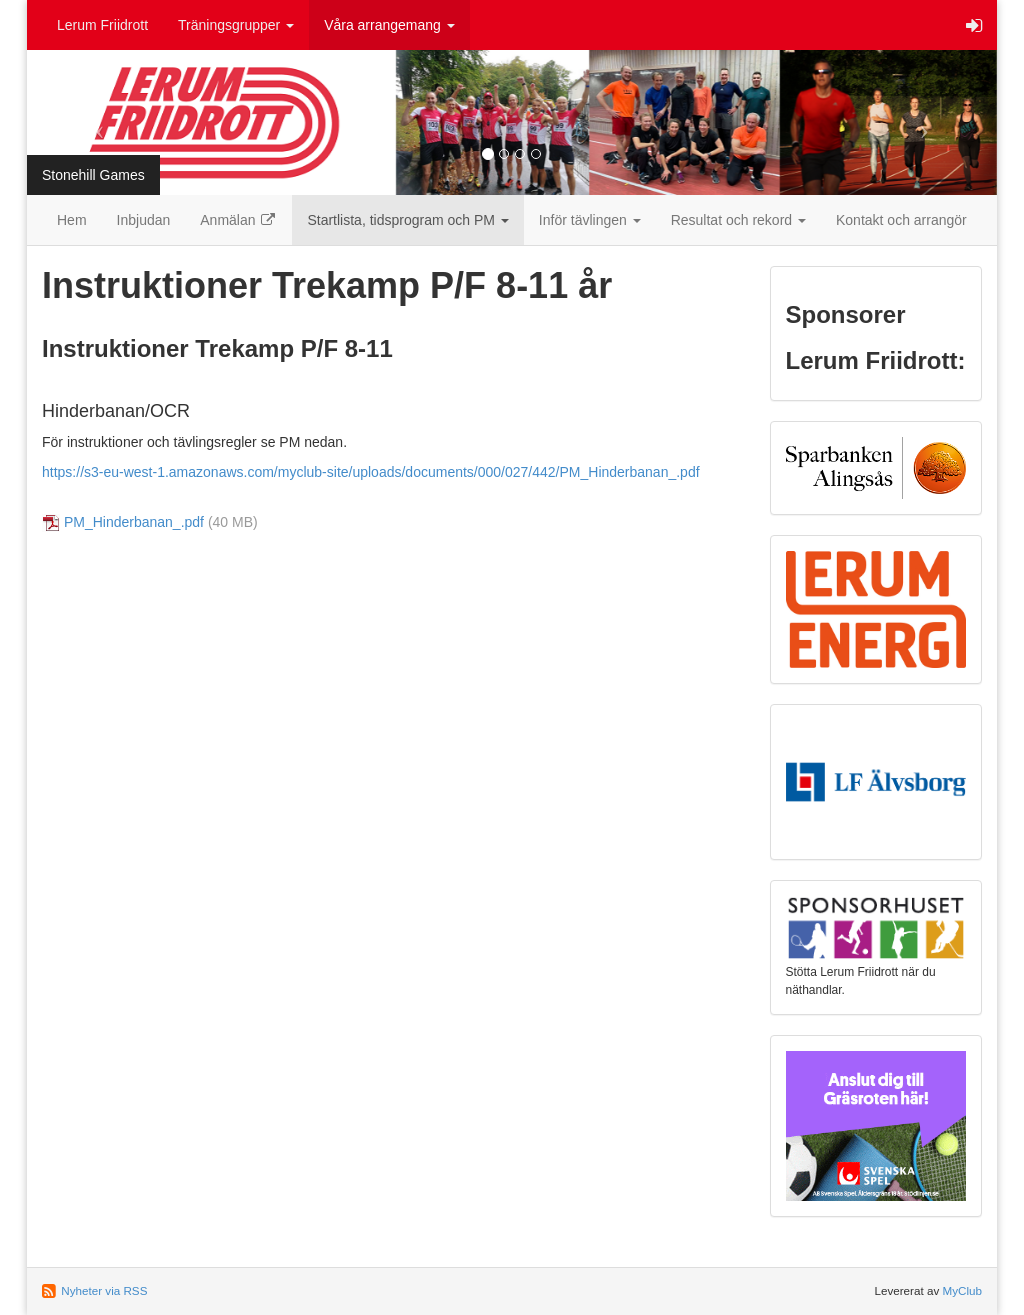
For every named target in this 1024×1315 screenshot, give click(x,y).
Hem (72, 220)
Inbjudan (144, 220)
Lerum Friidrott (102, 25)
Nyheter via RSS (104, 1290)
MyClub (962, 1290)
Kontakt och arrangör (901, 220)
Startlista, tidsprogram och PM (407, 220)
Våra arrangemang (389, 25)
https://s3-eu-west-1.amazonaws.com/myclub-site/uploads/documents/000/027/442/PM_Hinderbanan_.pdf (371, 472)
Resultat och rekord (738, 220)
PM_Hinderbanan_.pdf (134, 522)
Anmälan (238, 220)
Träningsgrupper (236, 25)
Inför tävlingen (590, 220)
